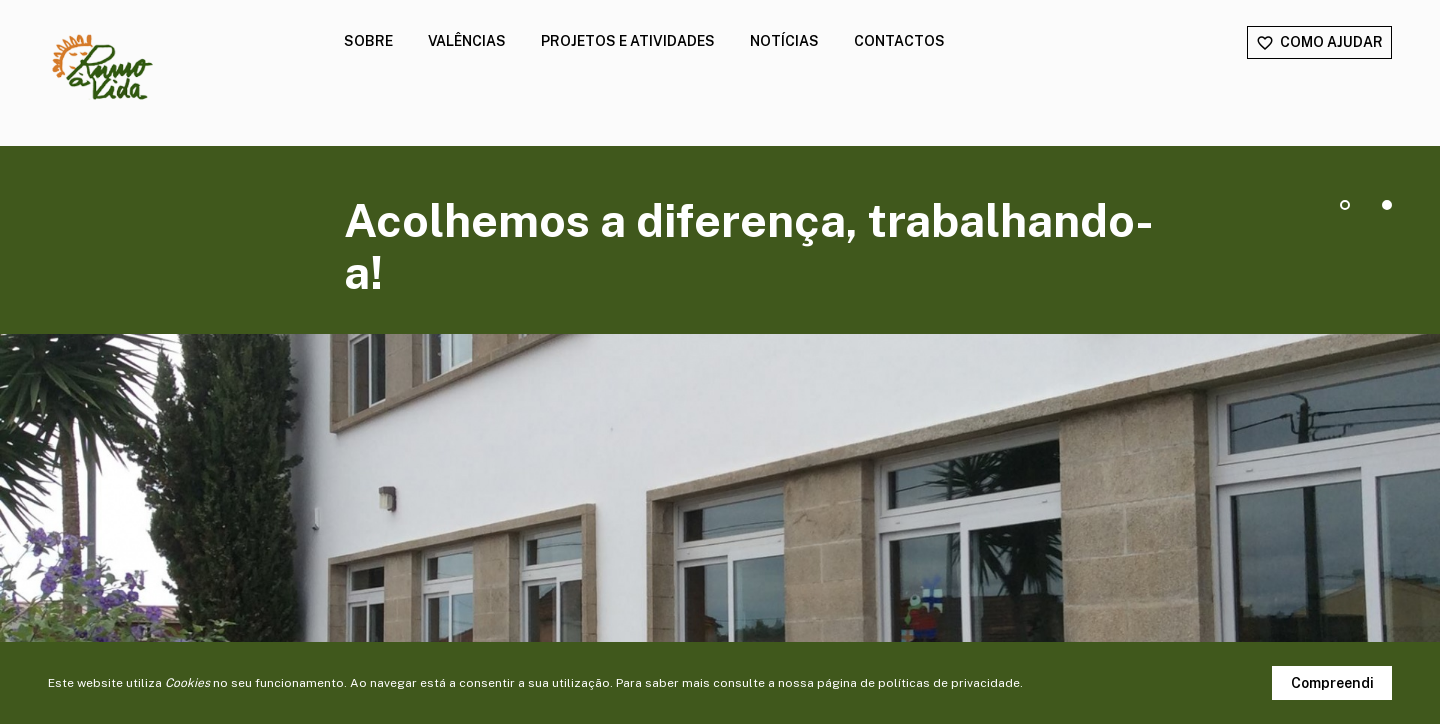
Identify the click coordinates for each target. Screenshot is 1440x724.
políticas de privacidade (949, 683)
